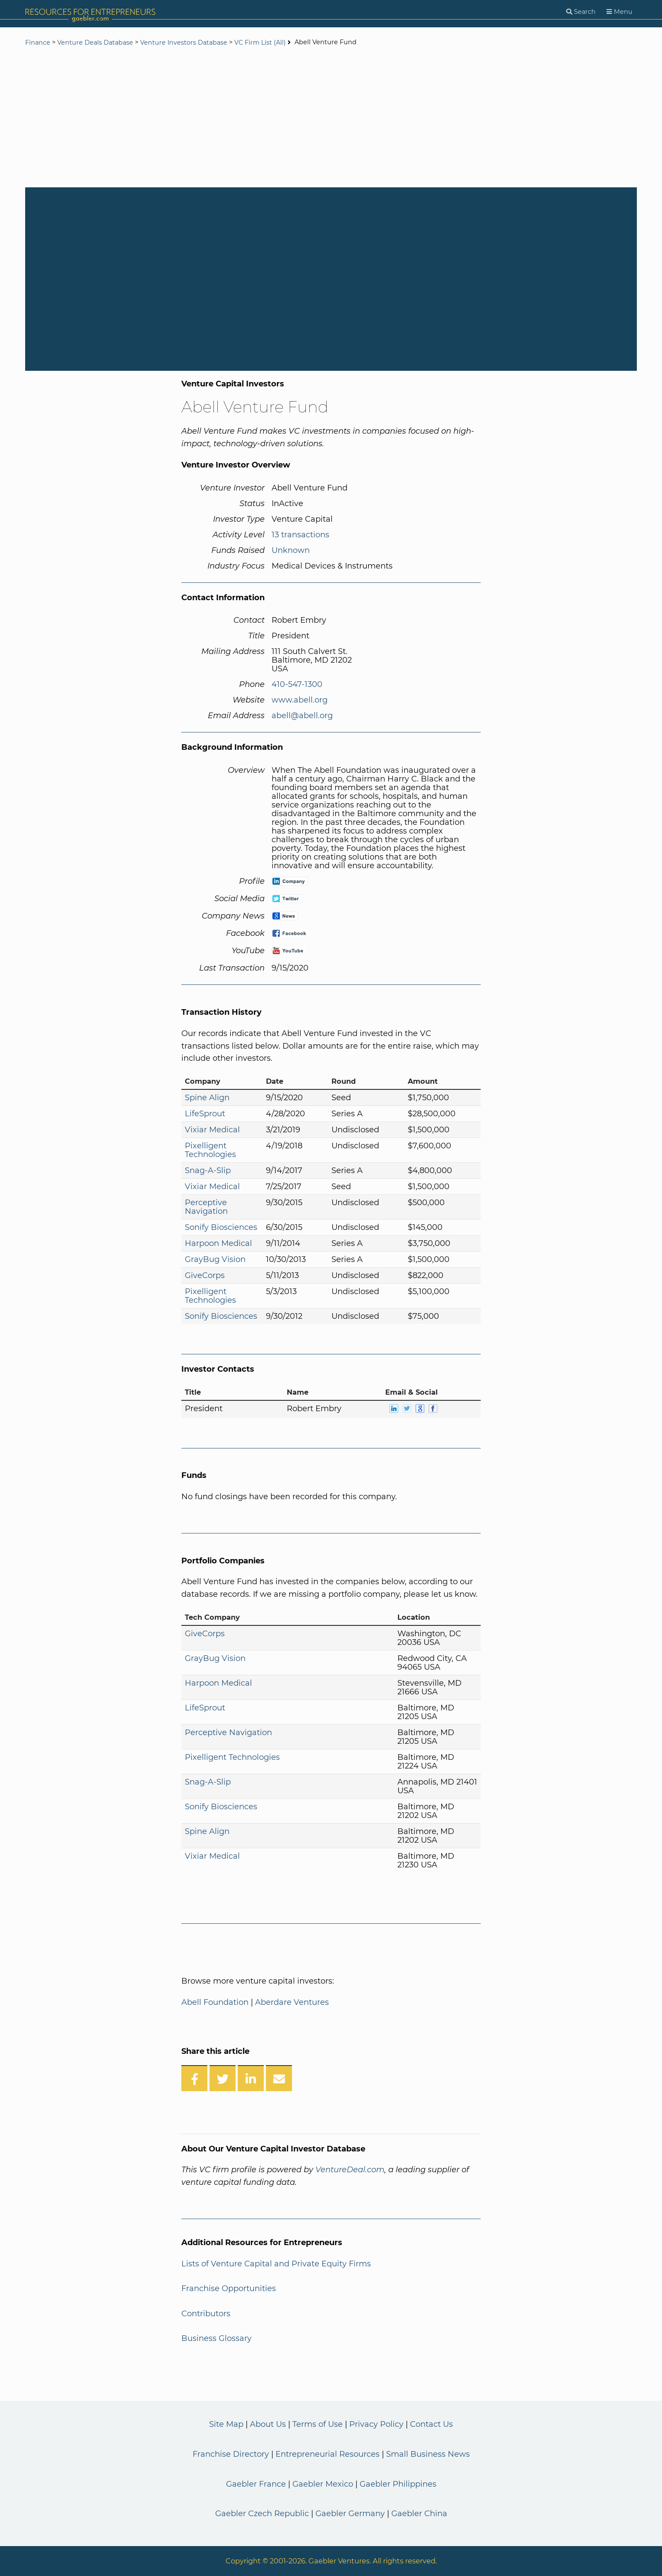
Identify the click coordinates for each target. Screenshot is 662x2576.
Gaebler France (256, 2484)
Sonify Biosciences (221, 1227)
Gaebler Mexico (322, 2484)
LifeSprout (205, 1113)
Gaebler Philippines (398, 2484)
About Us (268, 2424)
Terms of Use (317, 2424)
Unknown (291, 550)
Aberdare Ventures (292, 2002)
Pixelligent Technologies (210, 1150)
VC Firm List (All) (261, 42)
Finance (37, 42)
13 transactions (300, 534)
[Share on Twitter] (223, 2078)
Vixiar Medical (212, 1129)
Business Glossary (216, 2338)
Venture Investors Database (183, 42)
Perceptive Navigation (206, 1207)
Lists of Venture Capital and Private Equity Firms (276, 2264)
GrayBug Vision (215, 1259)
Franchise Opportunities (228, 2288)
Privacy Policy (376, 2424)
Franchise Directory (231, 2454)
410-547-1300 (297, 684)
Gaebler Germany (350, 2513)
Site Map (226, 2424)
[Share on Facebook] (194, 2078)
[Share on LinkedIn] (251, 2078)
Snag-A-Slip (208, 1170)
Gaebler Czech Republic (262, 2513)
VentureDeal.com (349, 2169)
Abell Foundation (215, 2002)
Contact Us (431, 2424)
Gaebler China (419, 2513)
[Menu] (619, 11)
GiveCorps (205, 1275)
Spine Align (207, 1097)
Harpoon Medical (218, 1243)
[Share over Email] (279, 2078)
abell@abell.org (302, 715)
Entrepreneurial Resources (327, 2454)
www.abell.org (300, 700)
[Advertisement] (331, 118)
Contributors (205, 2313)
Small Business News (428, 2454)
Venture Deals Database (95, 42)
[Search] (581, 11)
